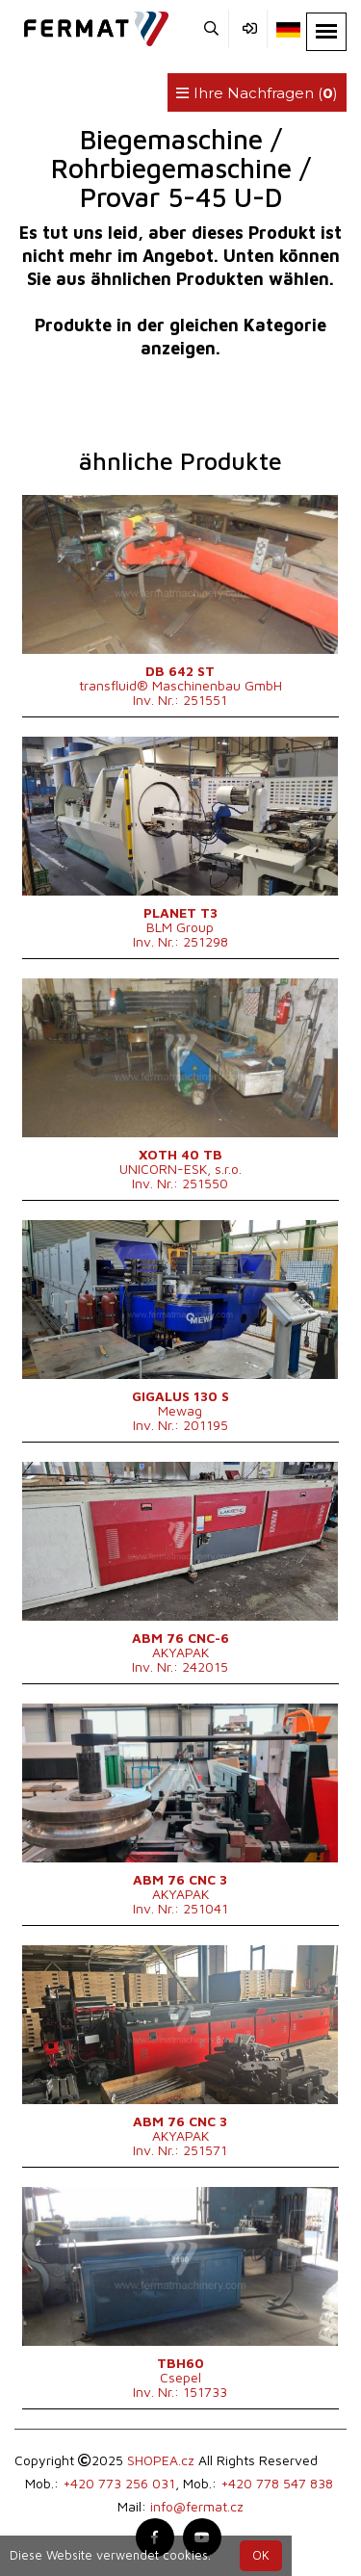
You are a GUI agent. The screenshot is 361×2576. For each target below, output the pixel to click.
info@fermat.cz (197, 2506)
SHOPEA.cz (160, 2460)
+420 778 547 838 (276, 2483)
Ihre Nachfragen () (257, 93)
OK (261, 2555)
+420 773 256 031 (119, 2483)
